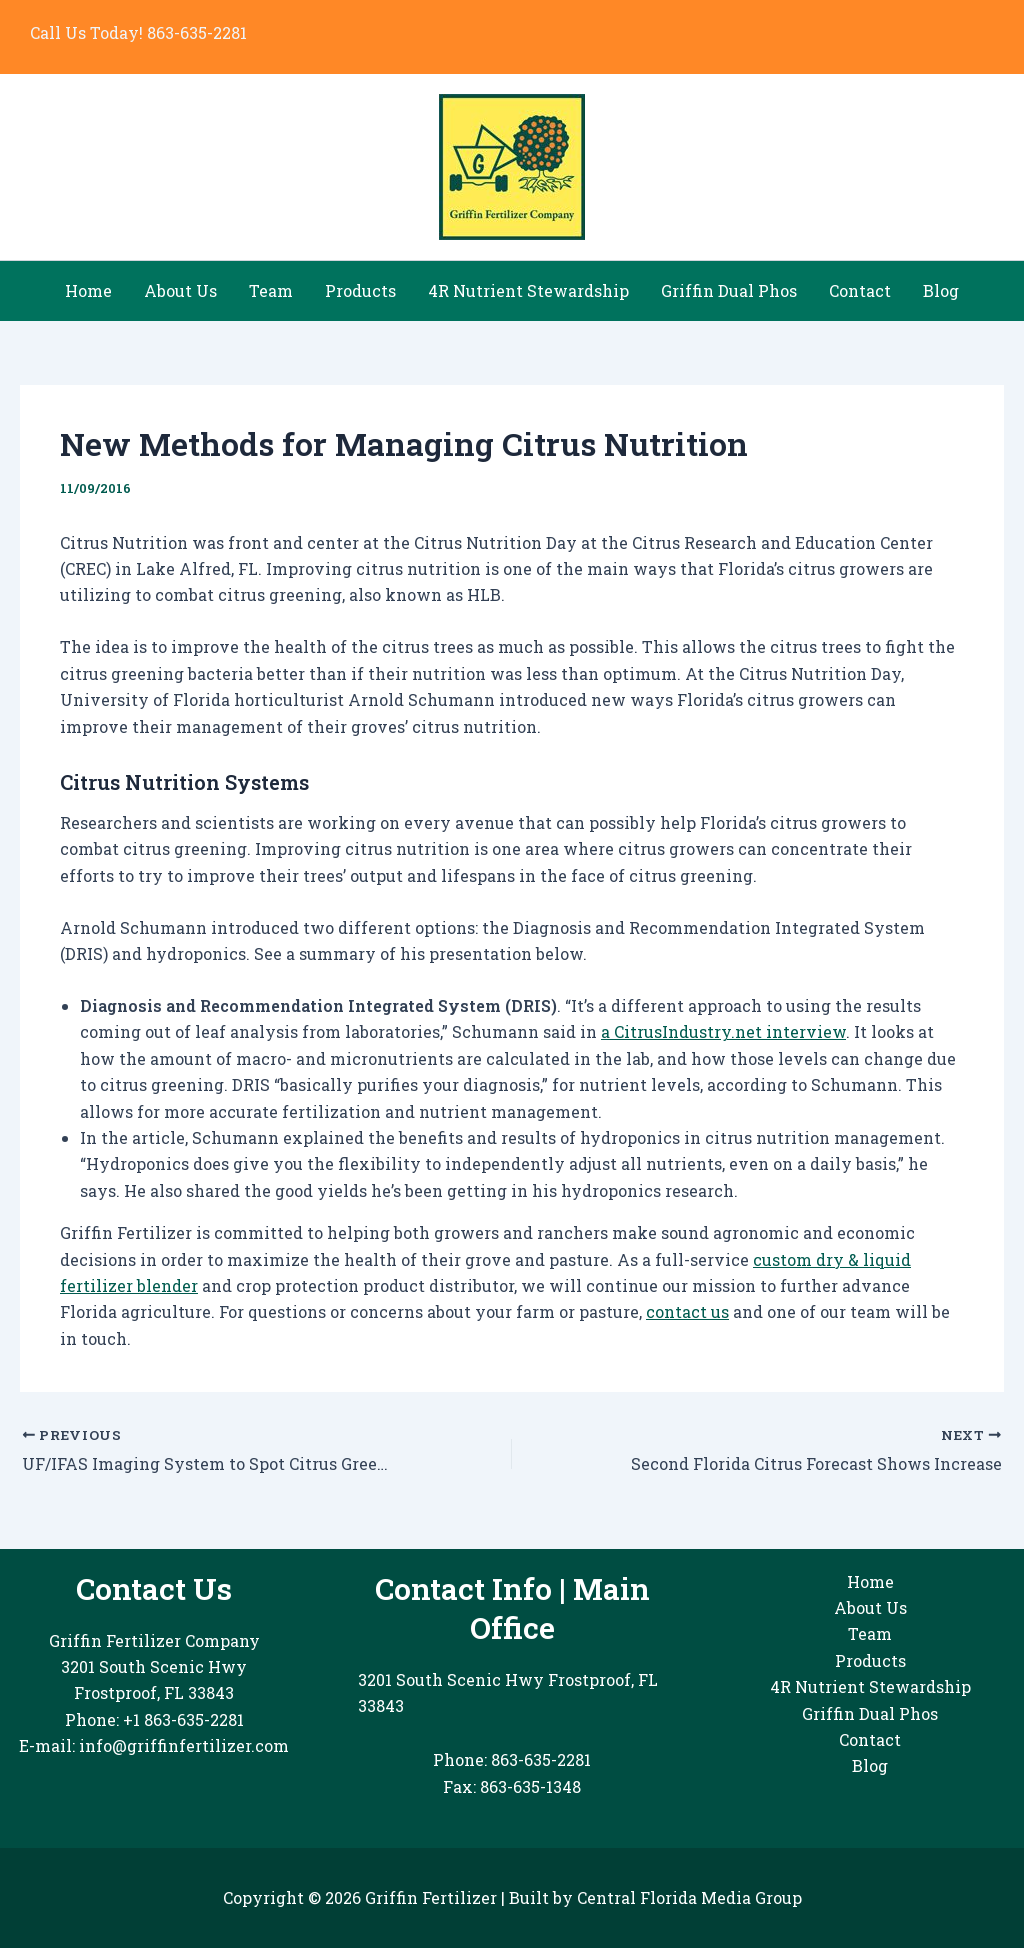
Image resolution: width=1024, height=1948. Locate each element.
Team (271, 290)
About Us (180, 290)
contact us (687, 1311)
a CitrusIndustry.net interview (723, 1031)
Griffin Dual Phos (729, 290)
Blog (941, 290)
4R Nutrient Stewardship (528, 290)
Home (88, 290)
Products (360, 290)
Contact (860, 290)
